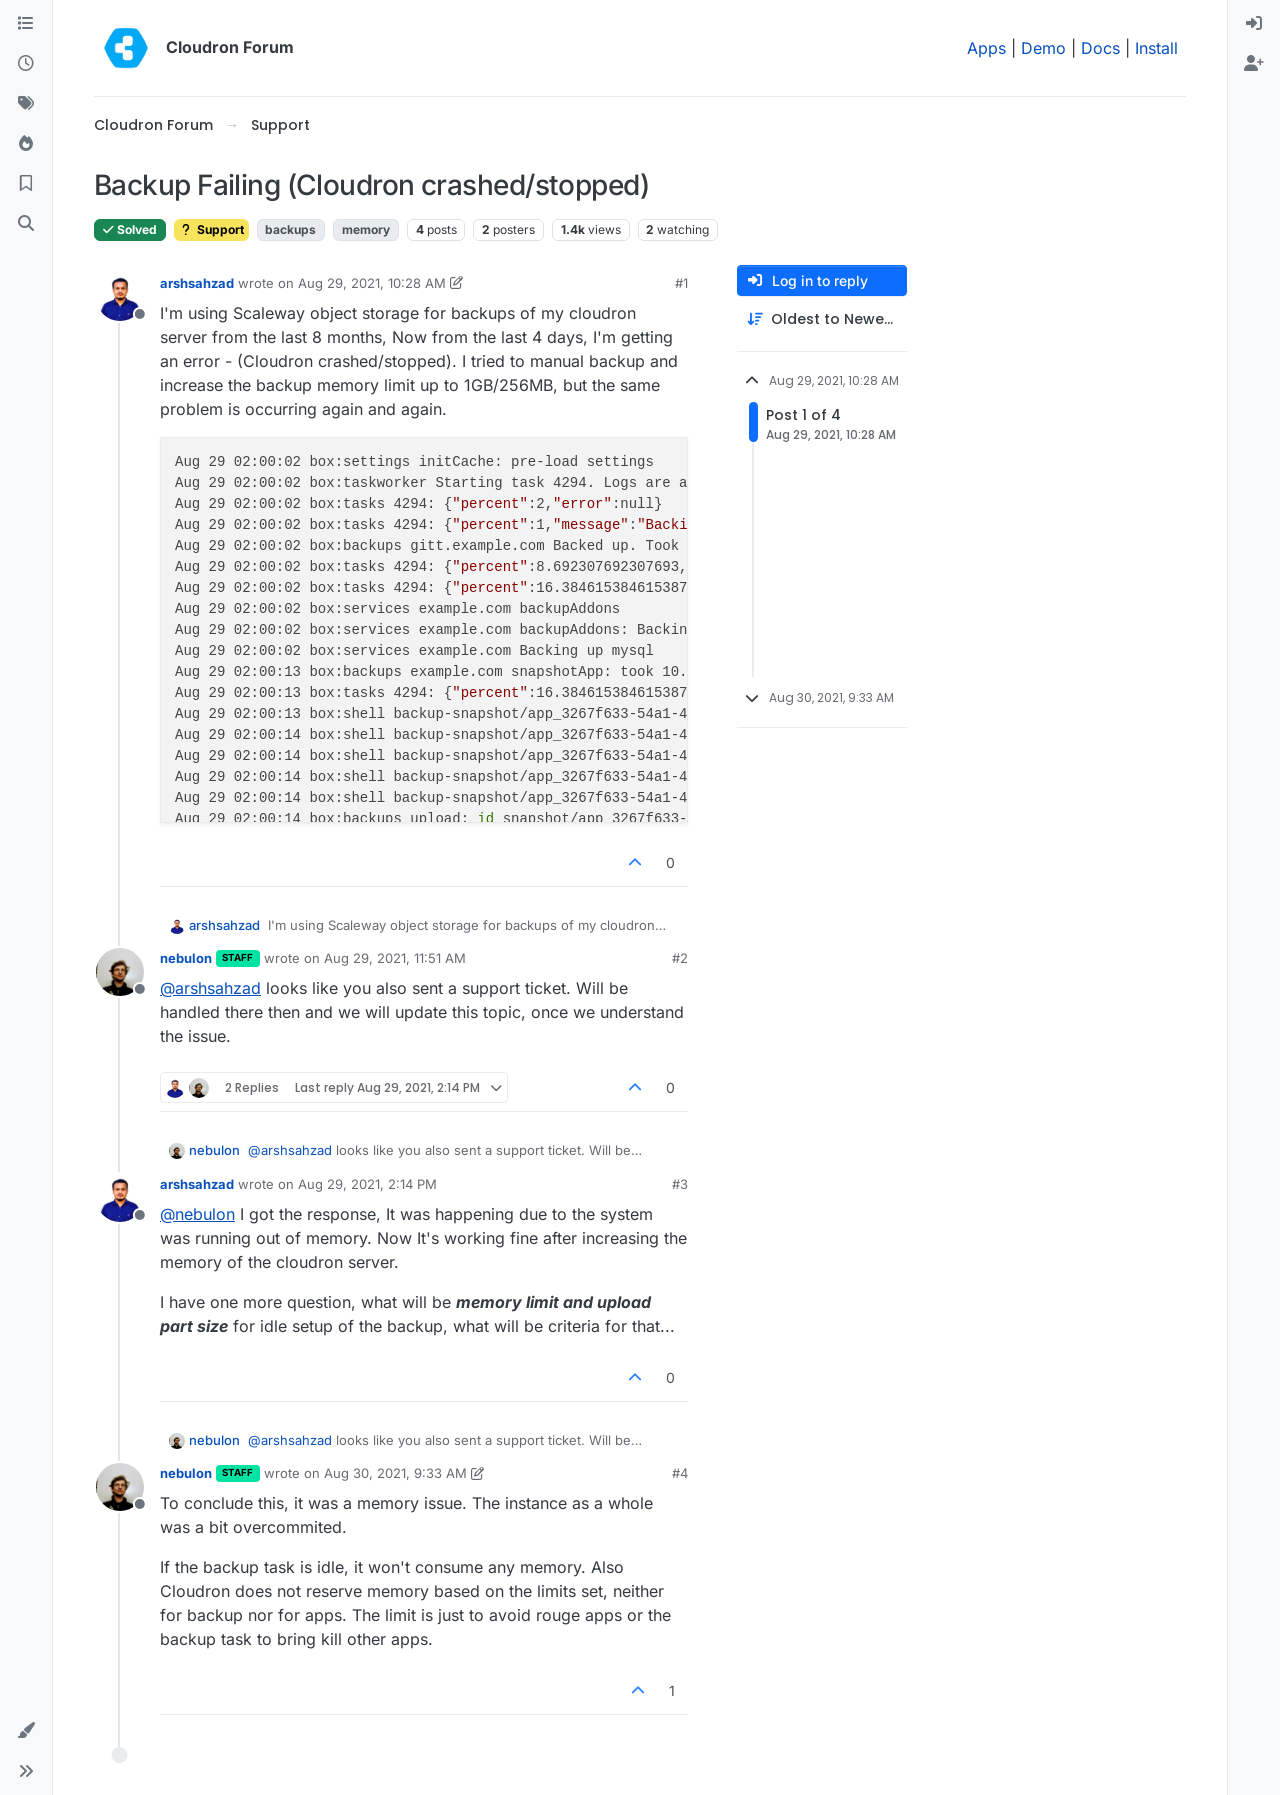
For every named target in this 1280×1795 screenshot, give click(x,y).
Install (1156, 48)
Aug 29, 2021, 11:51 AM (395, 958)
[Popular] (26, 144)
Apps (986, 48)
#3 (680, 1184)
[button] (26, 1731)
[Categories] (26, 24)
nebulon (186, 958)
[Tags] (26, 104)
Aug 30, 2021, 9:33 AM (395, 1473)
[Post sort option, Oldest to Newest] (822, 319)
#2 (680, 958)
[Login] (1254, 24)
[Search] (26, 224)
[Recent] (26, 64)
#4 (680, 1473)
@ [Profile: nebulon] (197, 1214)
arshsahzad (197, 283)
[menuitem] (1254, 24)
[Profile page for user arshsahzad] (120, 297)
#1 (681, 283)
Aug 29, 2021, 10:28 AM (372, 283)
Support (211, 229)
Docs (1100, 48)
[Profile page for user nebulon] (120, 972)
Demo (1043, 48)
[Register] (1254, 64)
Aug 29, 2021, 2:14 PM (367, 1184)
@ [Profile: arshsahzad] (210, 988)
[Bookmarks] (26, 184)
